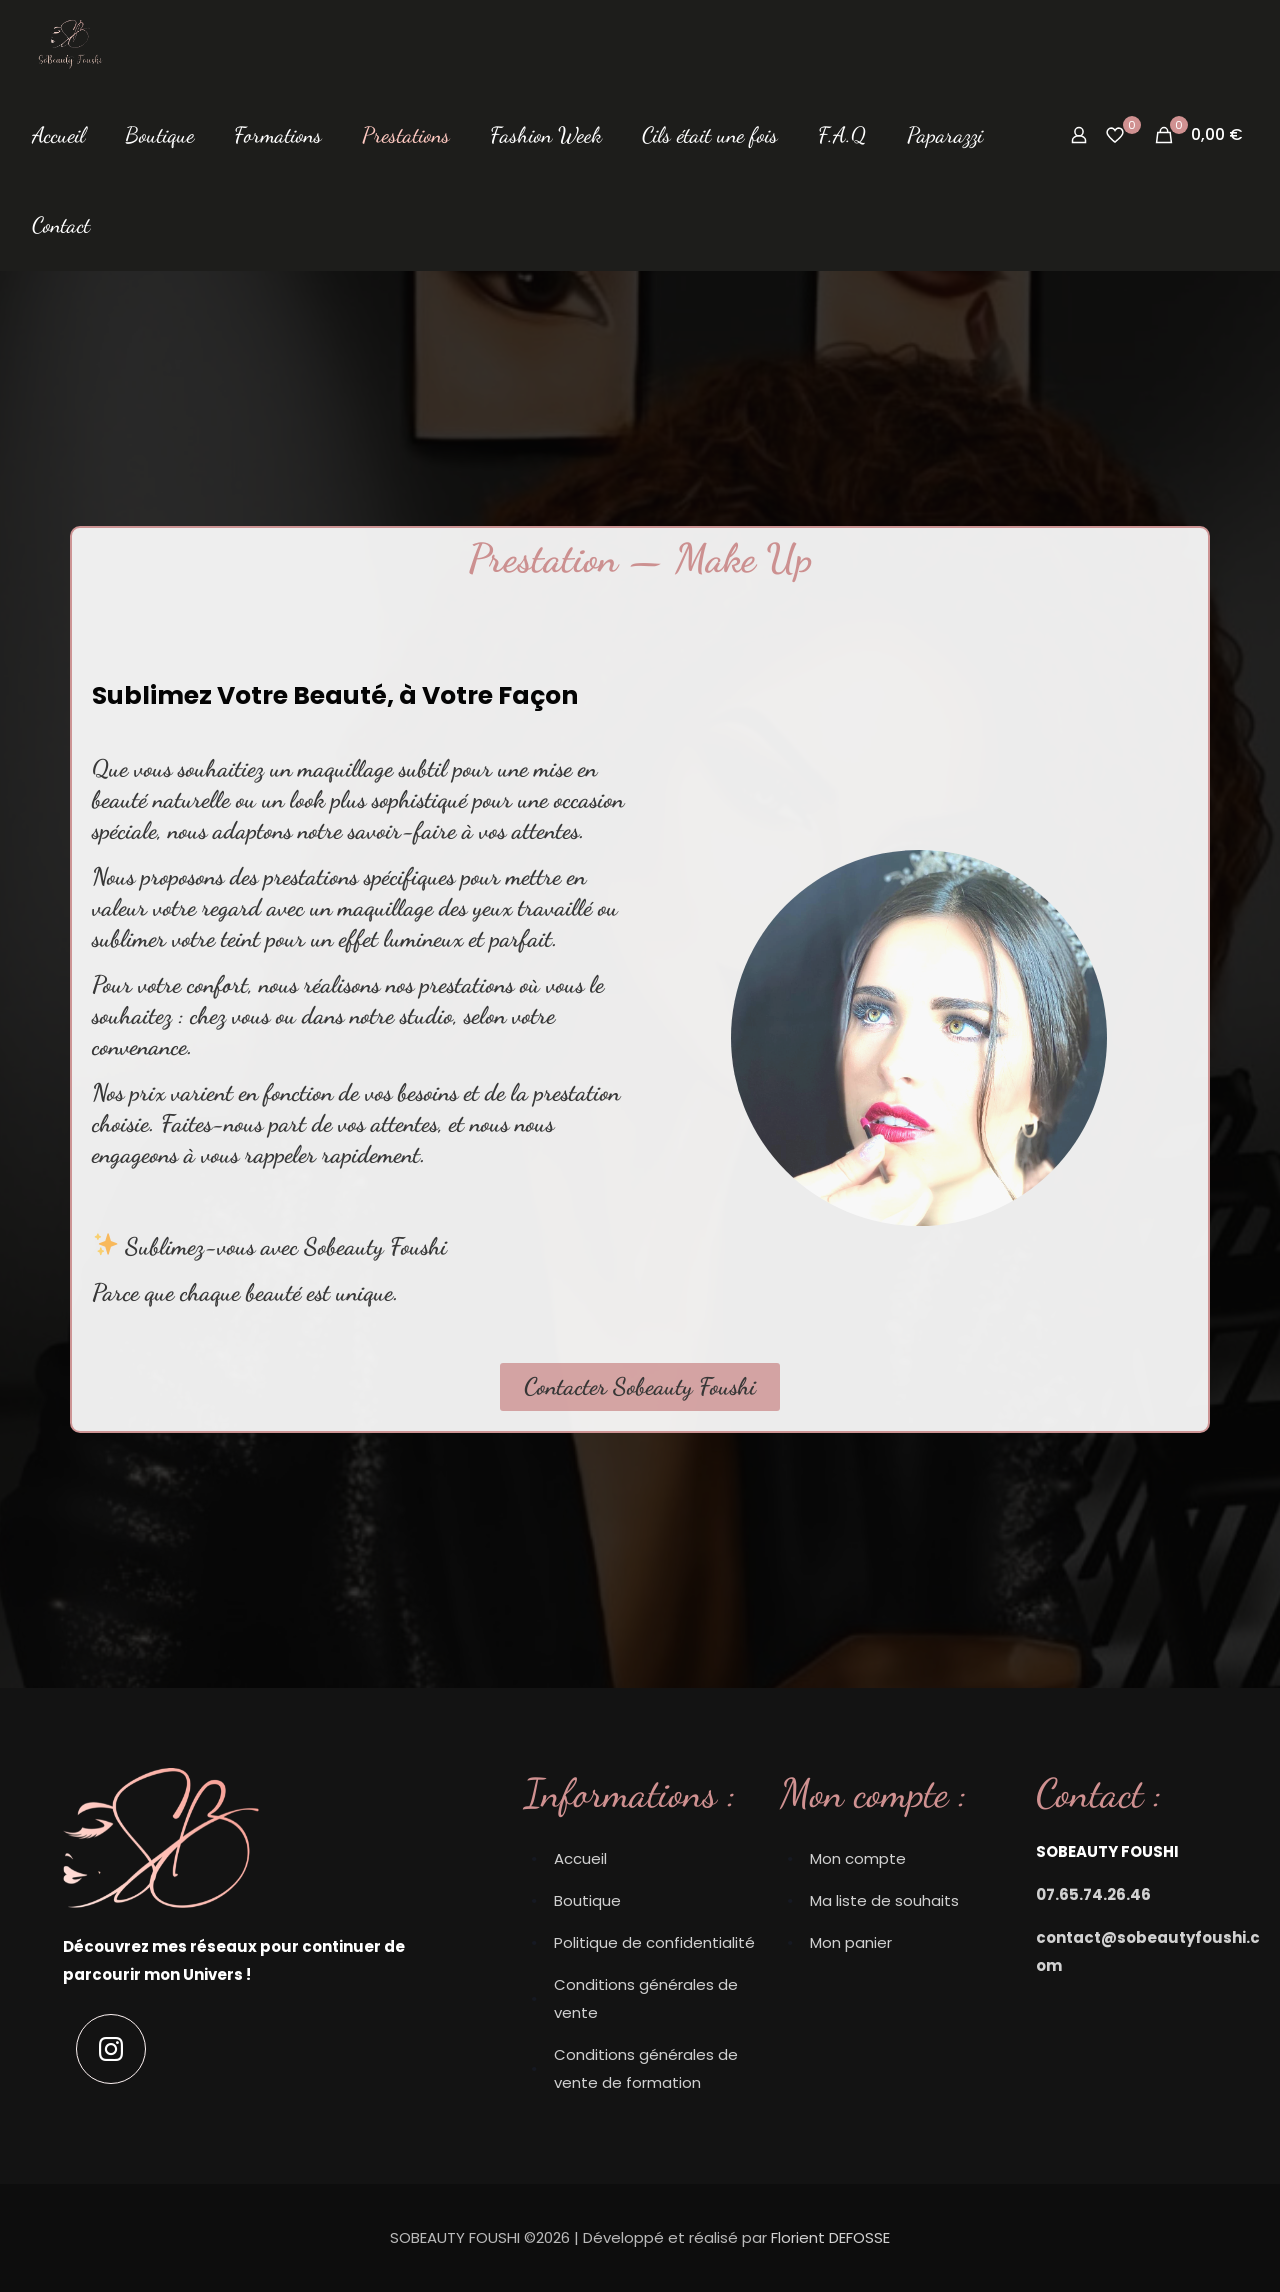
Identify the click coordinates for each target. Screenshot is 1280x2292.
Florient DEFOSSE (830, 2237)
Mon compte (858, 1858)
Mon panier (851, 1942)
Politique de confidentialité (654, 1942)
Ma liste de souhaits (884, 1900)
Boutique (587, 1900)
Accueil (580, 1858)
